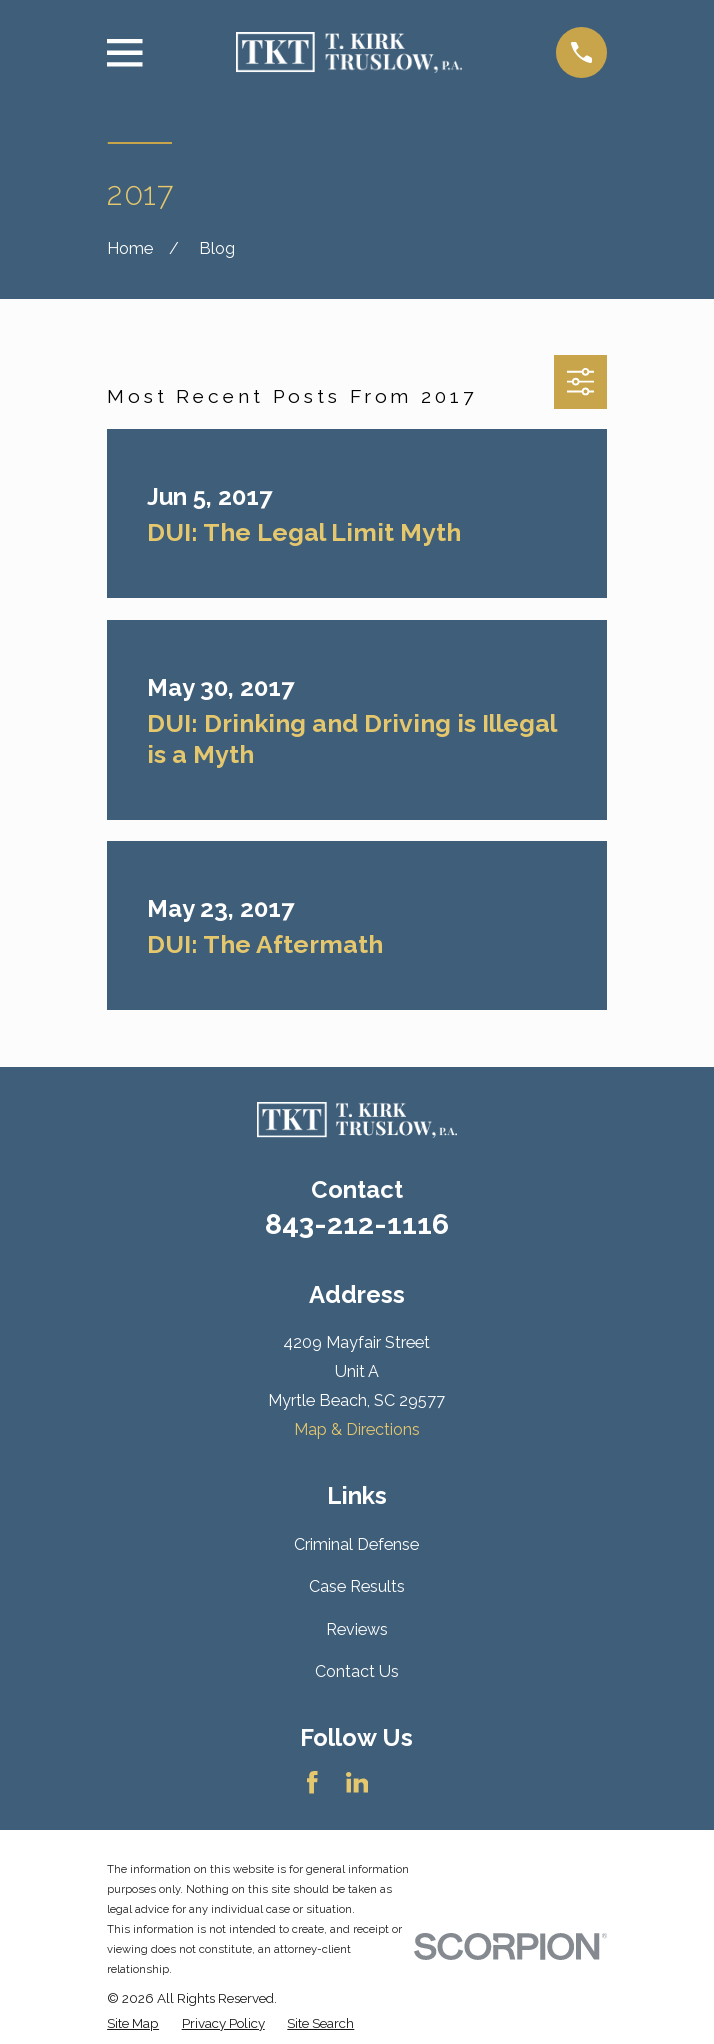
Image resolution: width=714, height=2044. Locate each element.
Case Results (357, 1586)
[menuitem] (133, 2023)
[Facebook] (312, 1782)
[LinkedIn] (357, 1782)
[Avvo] (401, 1782)
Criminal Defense (356, 1544)
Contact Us (357, 1671)
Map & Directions (357, 1429)
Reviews (357, 1629)
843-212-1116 (357, 1224)
